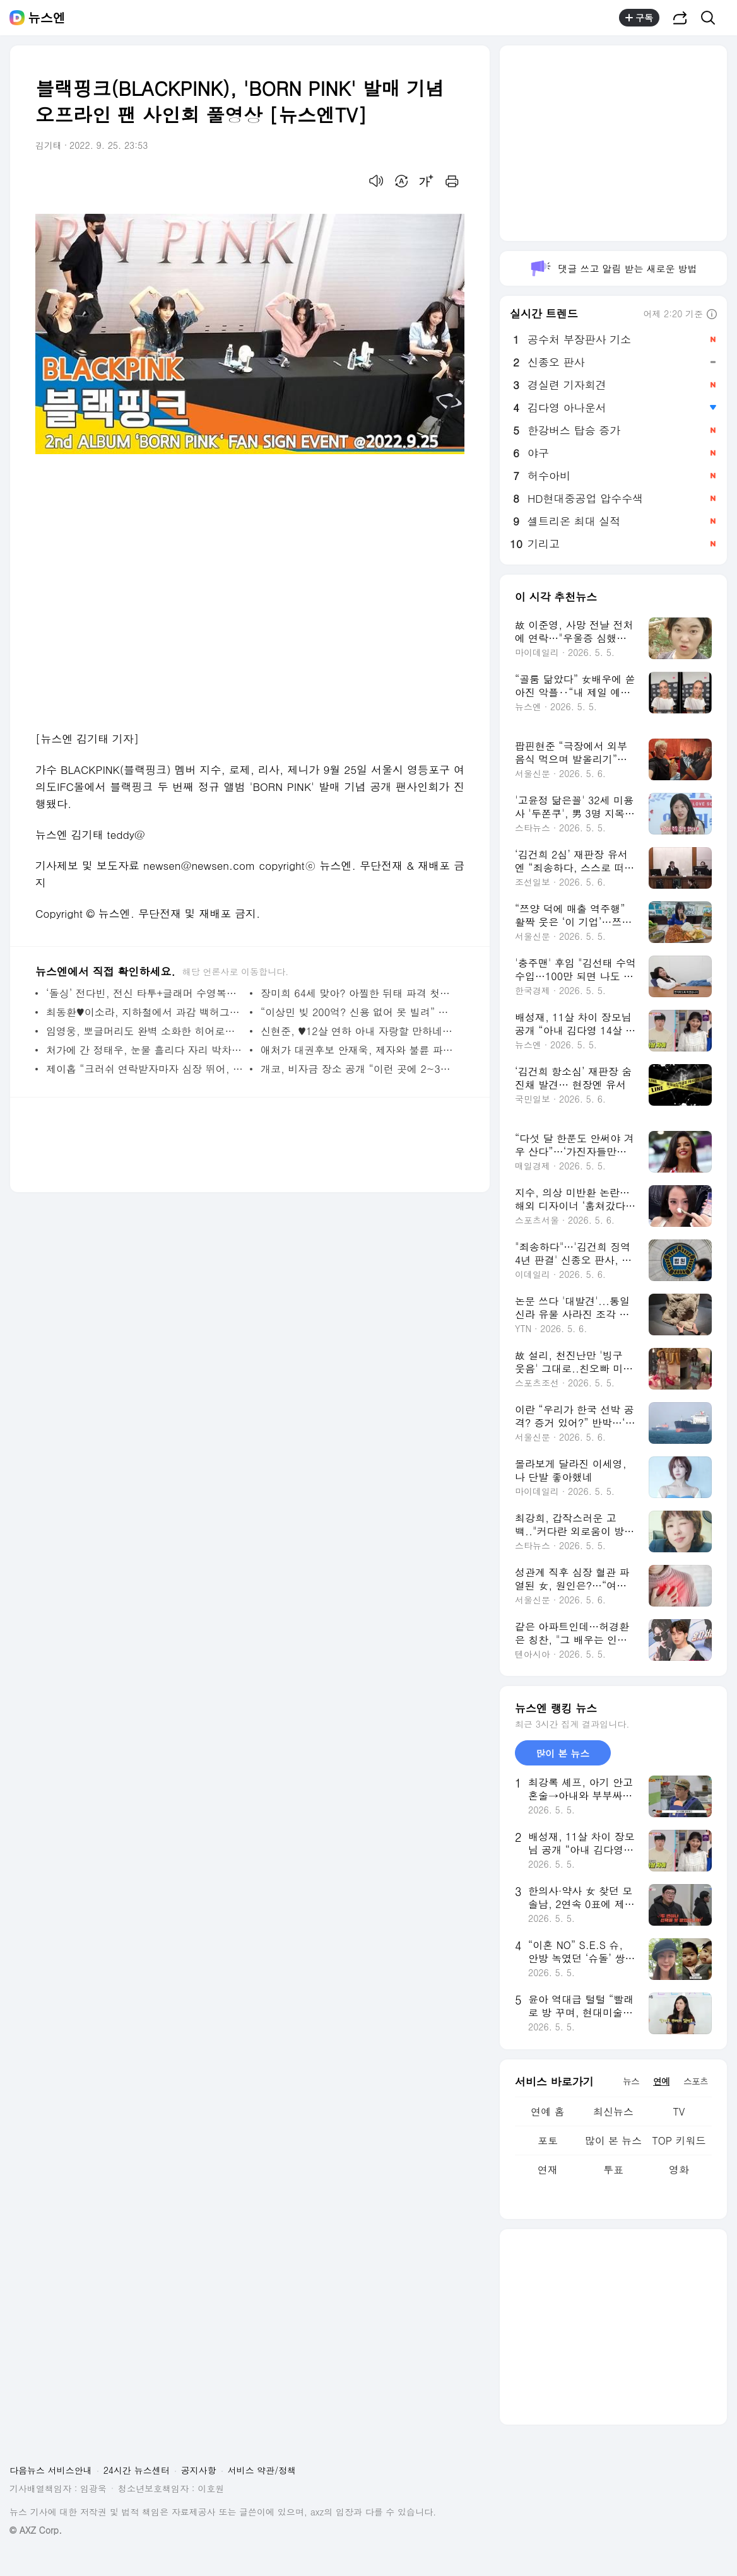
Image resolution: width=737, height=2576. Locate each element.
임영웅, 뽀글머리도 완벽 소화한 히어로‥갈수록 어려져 (145, 1031)
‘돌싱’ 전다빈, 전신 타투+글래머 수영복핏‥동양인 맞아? (145, 993)
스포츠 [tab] (695, 2081)
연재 (548, 2169)
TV (679, 2111)
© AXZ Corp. (35, 2530)
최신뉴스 (613, 2111)
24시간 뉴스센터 (136, 2470)
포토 (548, 2140)
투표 (613, 2169)
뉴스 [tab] (631, 2081)
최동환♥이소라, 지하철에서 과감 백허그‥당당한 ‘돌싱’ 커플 (145, 1012)
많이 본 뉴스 (613, 2140)
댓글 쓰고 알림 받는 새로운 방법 (613, 268)
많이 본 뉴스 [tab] (562, 1753)
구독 (639, 17)
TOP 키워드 (678, 2140)
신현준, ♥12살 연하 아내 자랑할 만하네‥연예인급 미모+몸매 (359, 1031)
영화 (679, 2169)
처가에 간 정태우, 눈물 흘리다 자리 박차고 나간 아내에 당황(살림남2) (145, 1050)
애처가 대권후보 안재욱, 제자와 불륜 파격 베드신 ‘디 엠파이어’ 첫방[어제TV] (359, 1050)
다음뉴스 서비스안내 (50, 2470)
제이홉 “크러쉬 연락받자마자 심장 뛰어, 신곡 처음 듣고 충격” (145, 1069)
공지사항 (198, 2470)
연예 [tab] (661, 2081)
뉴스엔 (47, 17)
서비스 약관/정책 (262, 2470)
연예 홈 (547, 2111)
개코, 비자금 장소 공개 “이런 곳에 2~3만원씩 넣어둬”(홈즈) (359, 1069)
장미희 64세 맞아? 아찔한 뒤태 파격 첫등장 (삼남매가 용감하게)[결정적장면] (359, 993)
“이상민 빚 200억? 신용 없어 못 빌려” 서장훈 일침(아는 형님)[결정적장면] (359, 1012)
